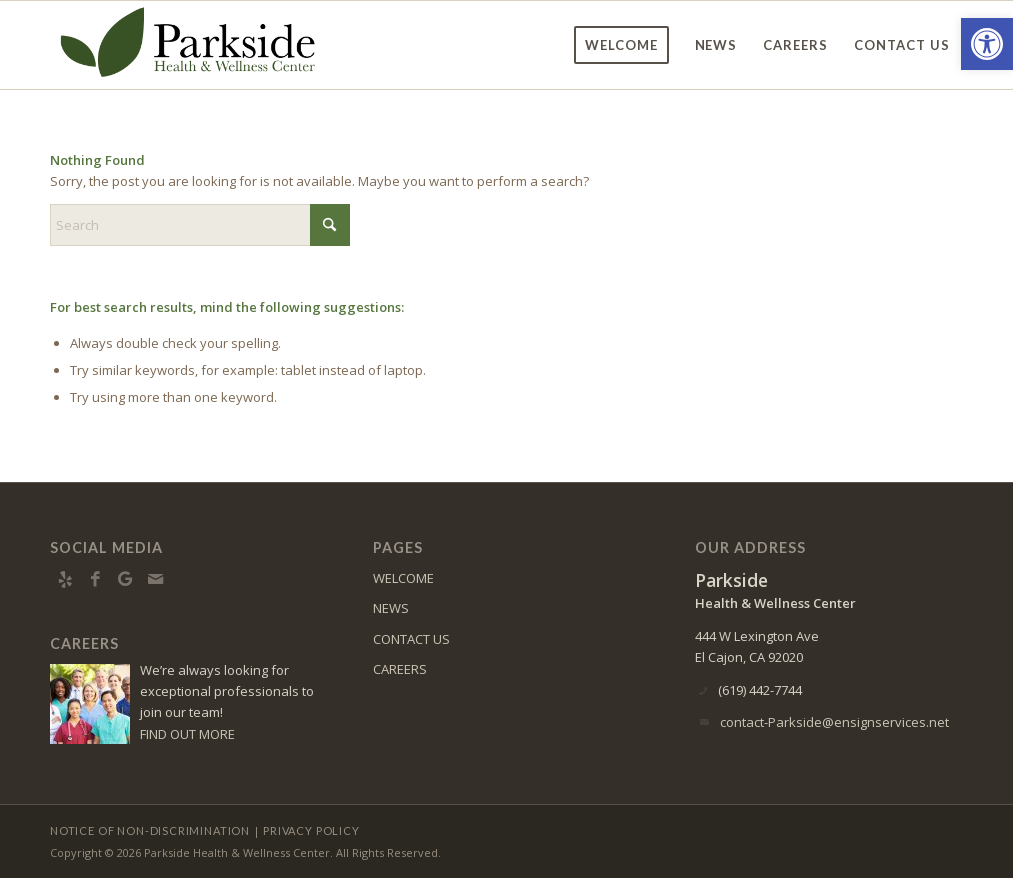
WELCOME (403, 578)
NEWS (391, 608)
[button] (987, 44)
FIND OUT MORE (187, 734)
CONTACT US (411, 639)
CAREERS (400, 669)
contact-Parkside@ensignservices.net (834, 722)
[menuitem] (621, 45)
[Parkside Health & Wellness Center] (188, 45)
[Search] (200, 225)
